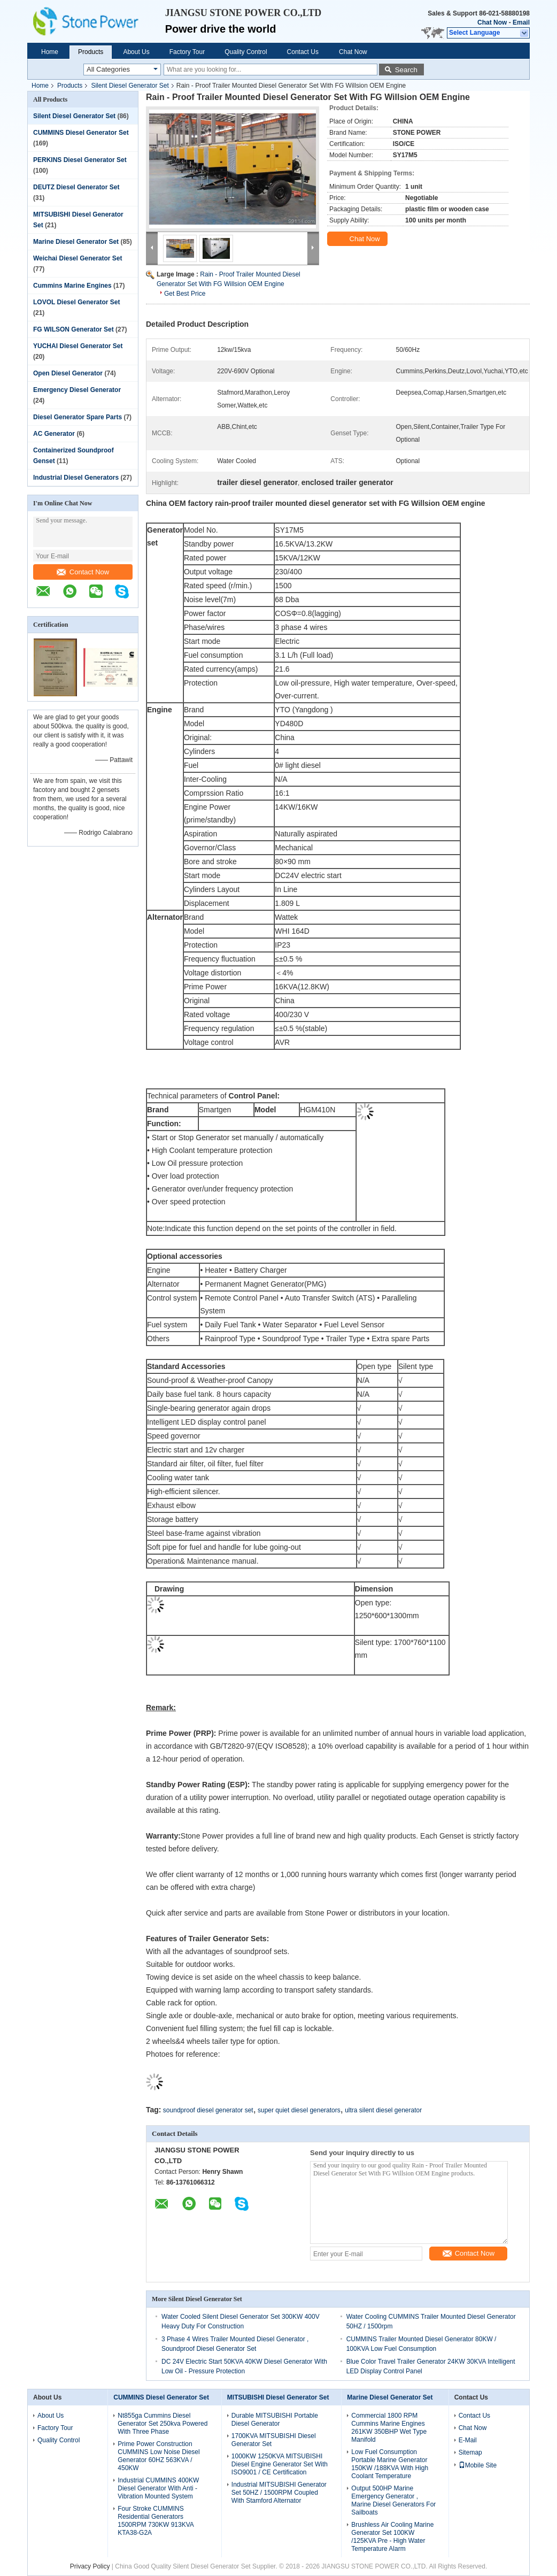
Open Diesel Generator (68, 373)
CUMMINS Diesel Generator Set (81, 132)
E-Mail (468, 2440)
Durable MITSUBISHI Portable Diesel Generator (274, 2419)
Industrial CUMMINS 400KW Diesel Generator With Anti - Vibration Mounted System (158, 2488)
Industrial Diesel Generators (76, 477)
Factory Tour (187, 52)
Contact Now (83, 572)
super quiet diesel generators (299, 2110)
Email (521, 22)
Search (406, 70)
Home (49, 52)
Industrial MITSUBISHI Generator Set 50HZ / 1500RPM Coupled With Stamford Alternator (279, 2492)
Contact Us (303, 52)
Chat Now (492, 22)
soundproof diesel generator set (208, 2110)
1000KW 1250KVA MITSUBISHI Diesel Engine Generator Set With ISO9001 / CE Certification (279, 2464)
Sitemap (470, 2452)
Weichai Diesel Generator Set (77, 258)
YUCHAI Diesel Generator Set (77, 346)
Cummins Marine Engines (72, 285)
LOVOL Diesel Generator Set (76, 302)
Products (90, 52)
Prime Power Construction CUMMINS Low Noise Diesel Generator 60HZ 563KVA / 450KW (158, 2456)
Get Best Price (184, 293)
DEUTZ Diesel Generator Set (76, 187)
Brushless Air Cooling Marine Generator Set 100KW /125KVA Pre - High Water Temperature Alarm (392, 2536)
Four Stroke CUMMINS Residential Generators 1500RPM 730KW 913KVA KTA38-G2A (156, 2520)
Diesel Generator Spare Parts (77, 417)
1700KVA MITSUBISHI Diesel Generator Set (273, 2440)
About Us (136, 52)
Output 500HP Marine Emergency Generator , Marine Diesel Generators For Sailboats (393, 2500)
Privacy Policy (90, 2566)
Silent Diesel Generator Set (129, 85)
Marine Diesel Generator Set (76, 241)
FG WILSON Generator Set (73, 329)
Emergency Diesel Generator (77, 390)
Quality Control (246, 52)
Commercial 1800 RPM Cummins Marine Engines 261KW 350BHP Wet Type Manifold (389, 2427)
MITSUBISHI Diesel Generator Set (278, 2397)
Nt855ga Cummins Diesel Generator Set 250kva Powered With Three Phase (162, 2423)
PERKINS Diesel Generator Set (80, 160)
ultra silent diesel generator (383, 2110)
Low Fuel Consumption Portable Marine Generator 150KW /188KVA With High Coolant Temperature (389, 2464)
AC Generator (54, 433)
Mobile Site (478, 2465)
